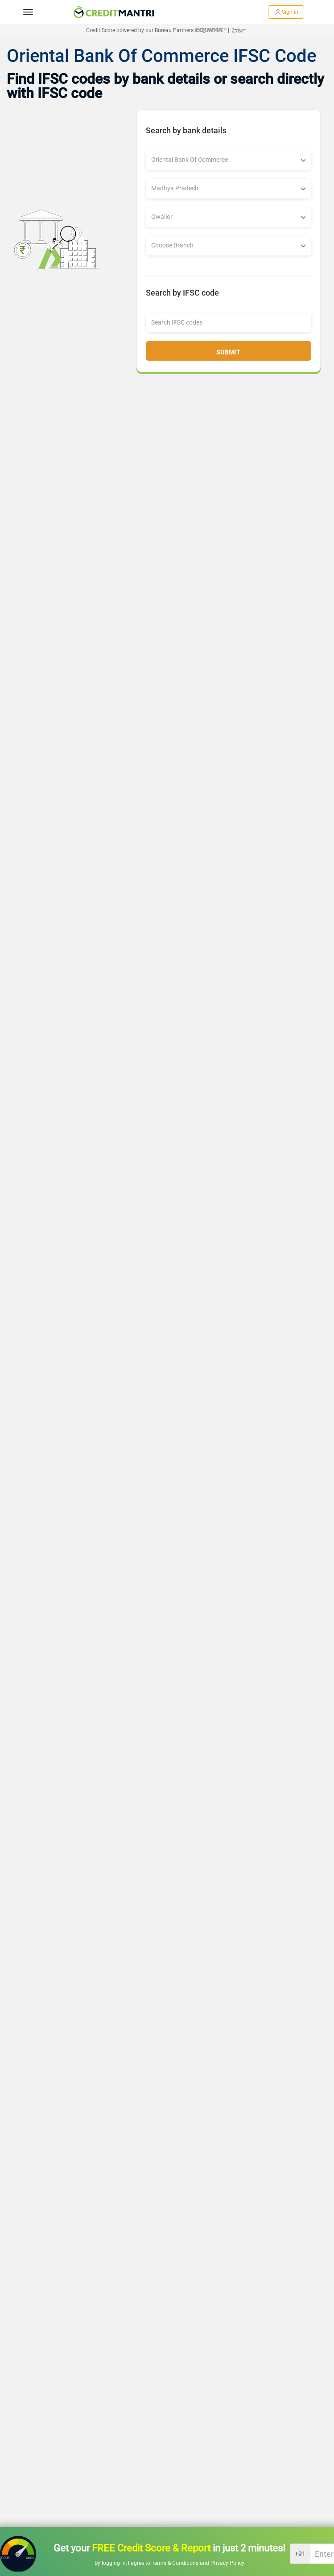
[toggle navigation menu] (28, 12)
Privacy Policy (227, 2563)
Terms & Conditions (176, 2563)
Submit (228, 352)
